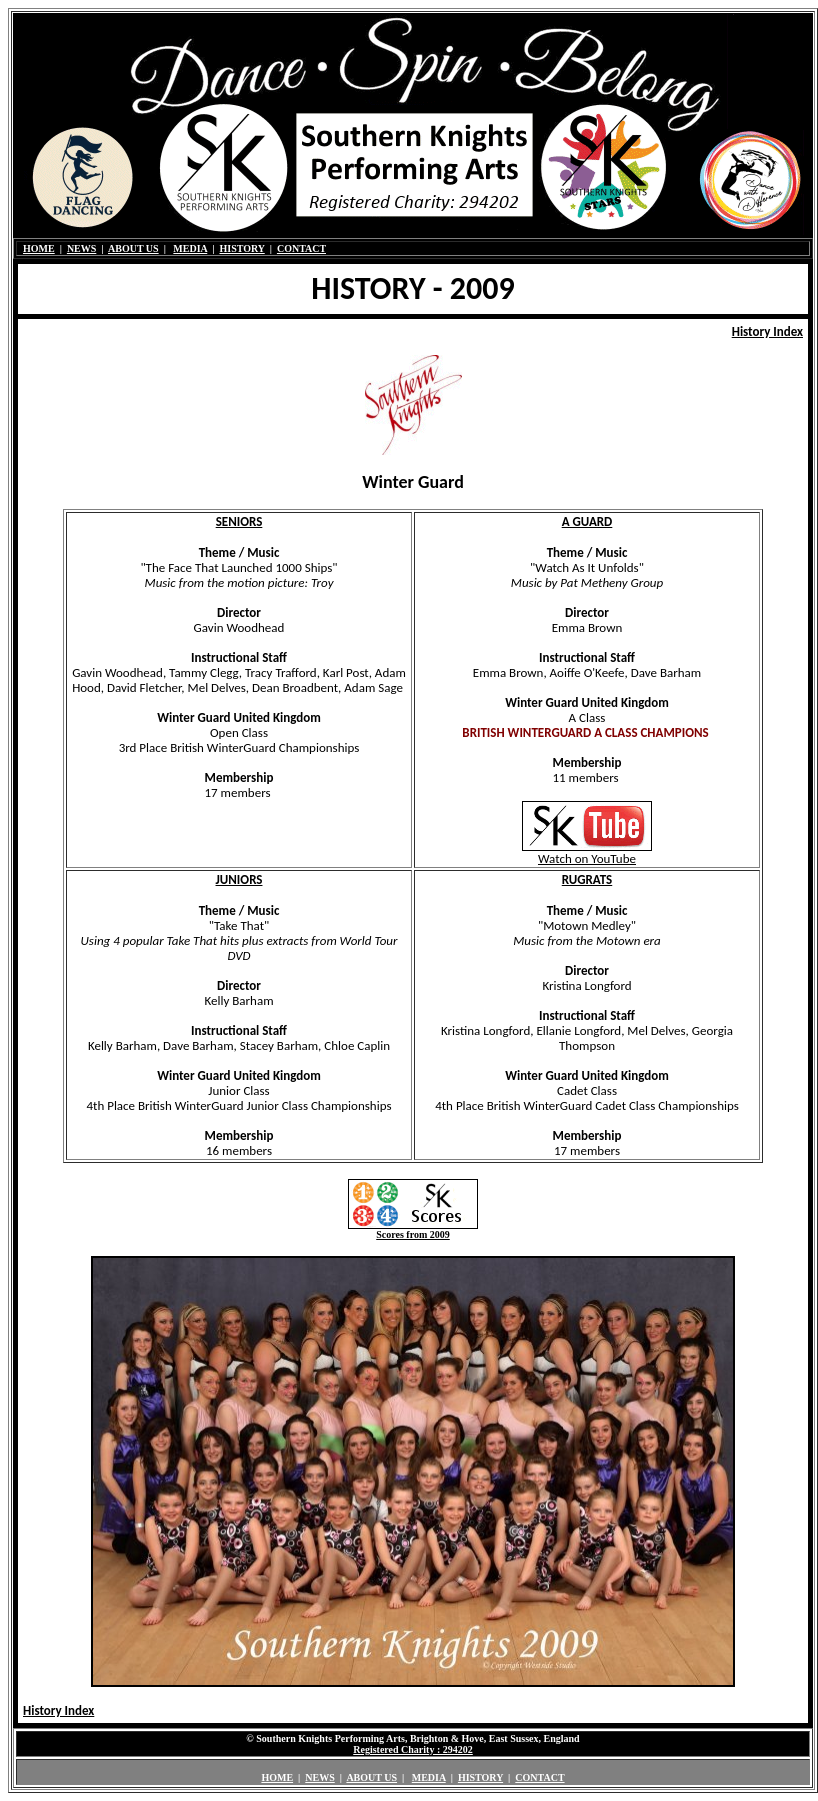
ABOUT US (133, 248)
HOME (39, 248)
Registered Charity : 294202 (413, 1749)
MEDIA (190, 248)
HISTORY (241, 248)
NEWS (81, 248)
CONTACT (301, 248)
